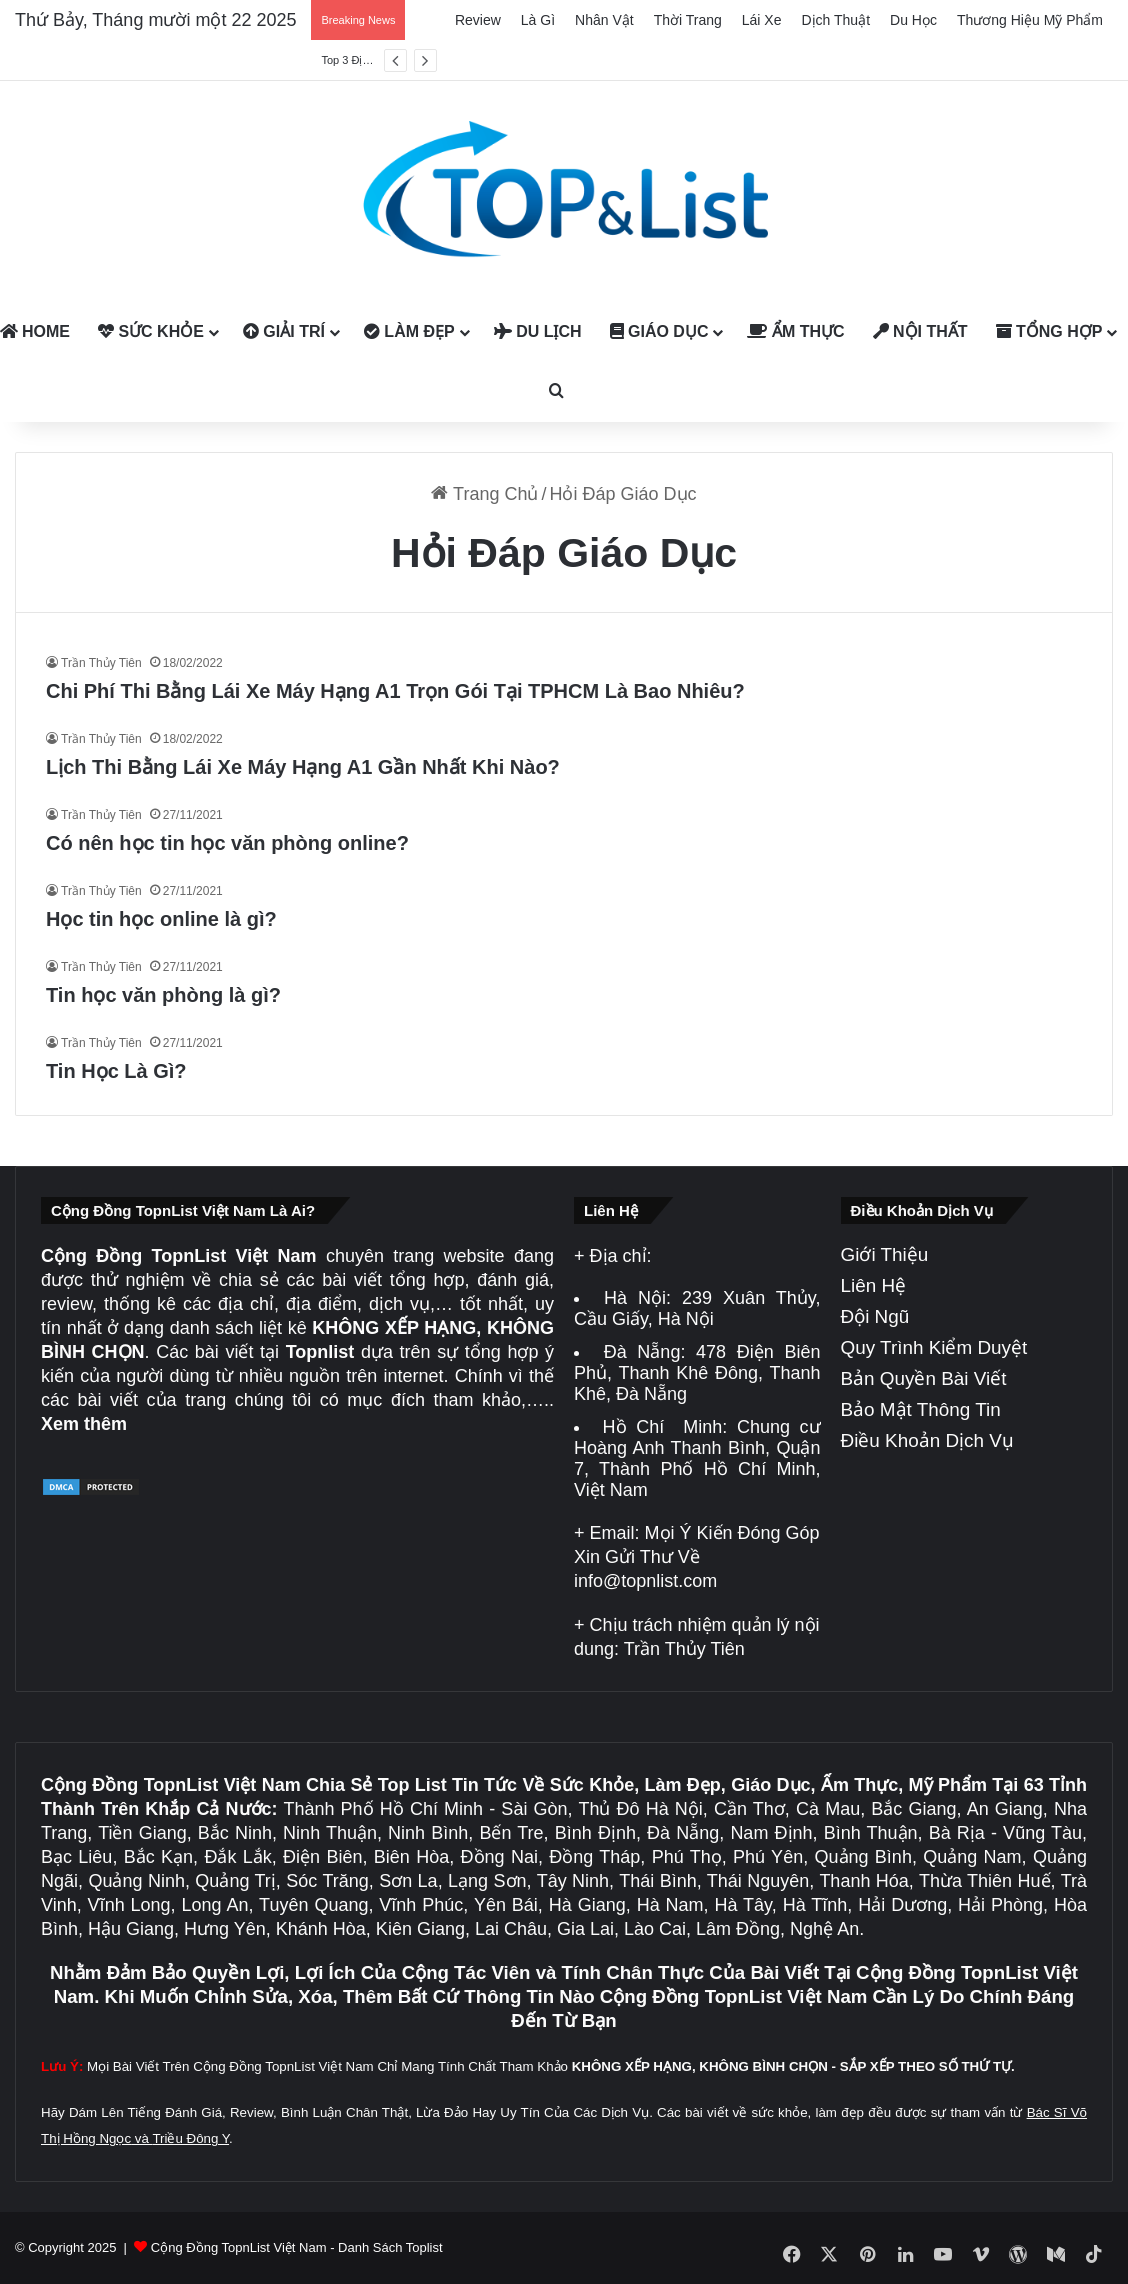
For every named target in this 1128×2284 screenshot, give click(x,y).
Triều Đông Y (190, 2138)
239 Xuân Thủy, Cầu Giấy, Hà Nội (697, 1308)
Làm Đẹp (409, 331)
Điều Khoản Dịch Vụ (927, 1440)
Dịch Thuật (836, 20)
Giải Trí (284, 331)
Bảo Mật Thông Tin (921, 1409)
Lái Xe (762, 20)
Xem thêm (84, 1424)
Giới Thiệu (885, 1254)
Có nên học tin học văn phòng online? (227, 843)
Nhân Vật (604, 20)
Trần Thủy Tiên (101, 663)
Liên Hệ (874, 1285)
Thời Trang (688, 20)
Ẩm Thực (795, 331)
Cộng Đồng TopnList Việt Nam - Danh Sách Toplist (297, 2247)
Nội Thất (920, 331)
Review (478, 20)
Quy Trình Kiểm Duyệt (934, 1347)
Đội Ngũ (875, 1316)
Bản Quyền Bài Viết (924, 1378)
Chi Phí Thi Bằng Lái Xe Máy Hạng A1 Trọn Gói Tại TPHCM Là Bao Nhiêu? (395, 691)
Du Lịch (538, 331)
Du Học (913, 20)
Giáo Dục (659, 331)
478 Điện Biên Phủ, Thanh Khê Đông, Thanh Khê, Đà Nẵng (697, 1373)
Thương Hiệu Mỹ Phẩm (1030, 20)
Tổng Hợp (1049, 331)
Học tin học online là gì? (161, 919)
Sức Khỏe (151, 331)
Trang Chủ (484, 494)
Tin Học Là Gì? (116, 1071)
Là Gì (538, 20)
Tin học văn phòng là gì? (163, 995)
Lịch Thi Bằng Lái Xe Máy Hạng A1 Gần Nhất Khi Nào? (303, 767)
